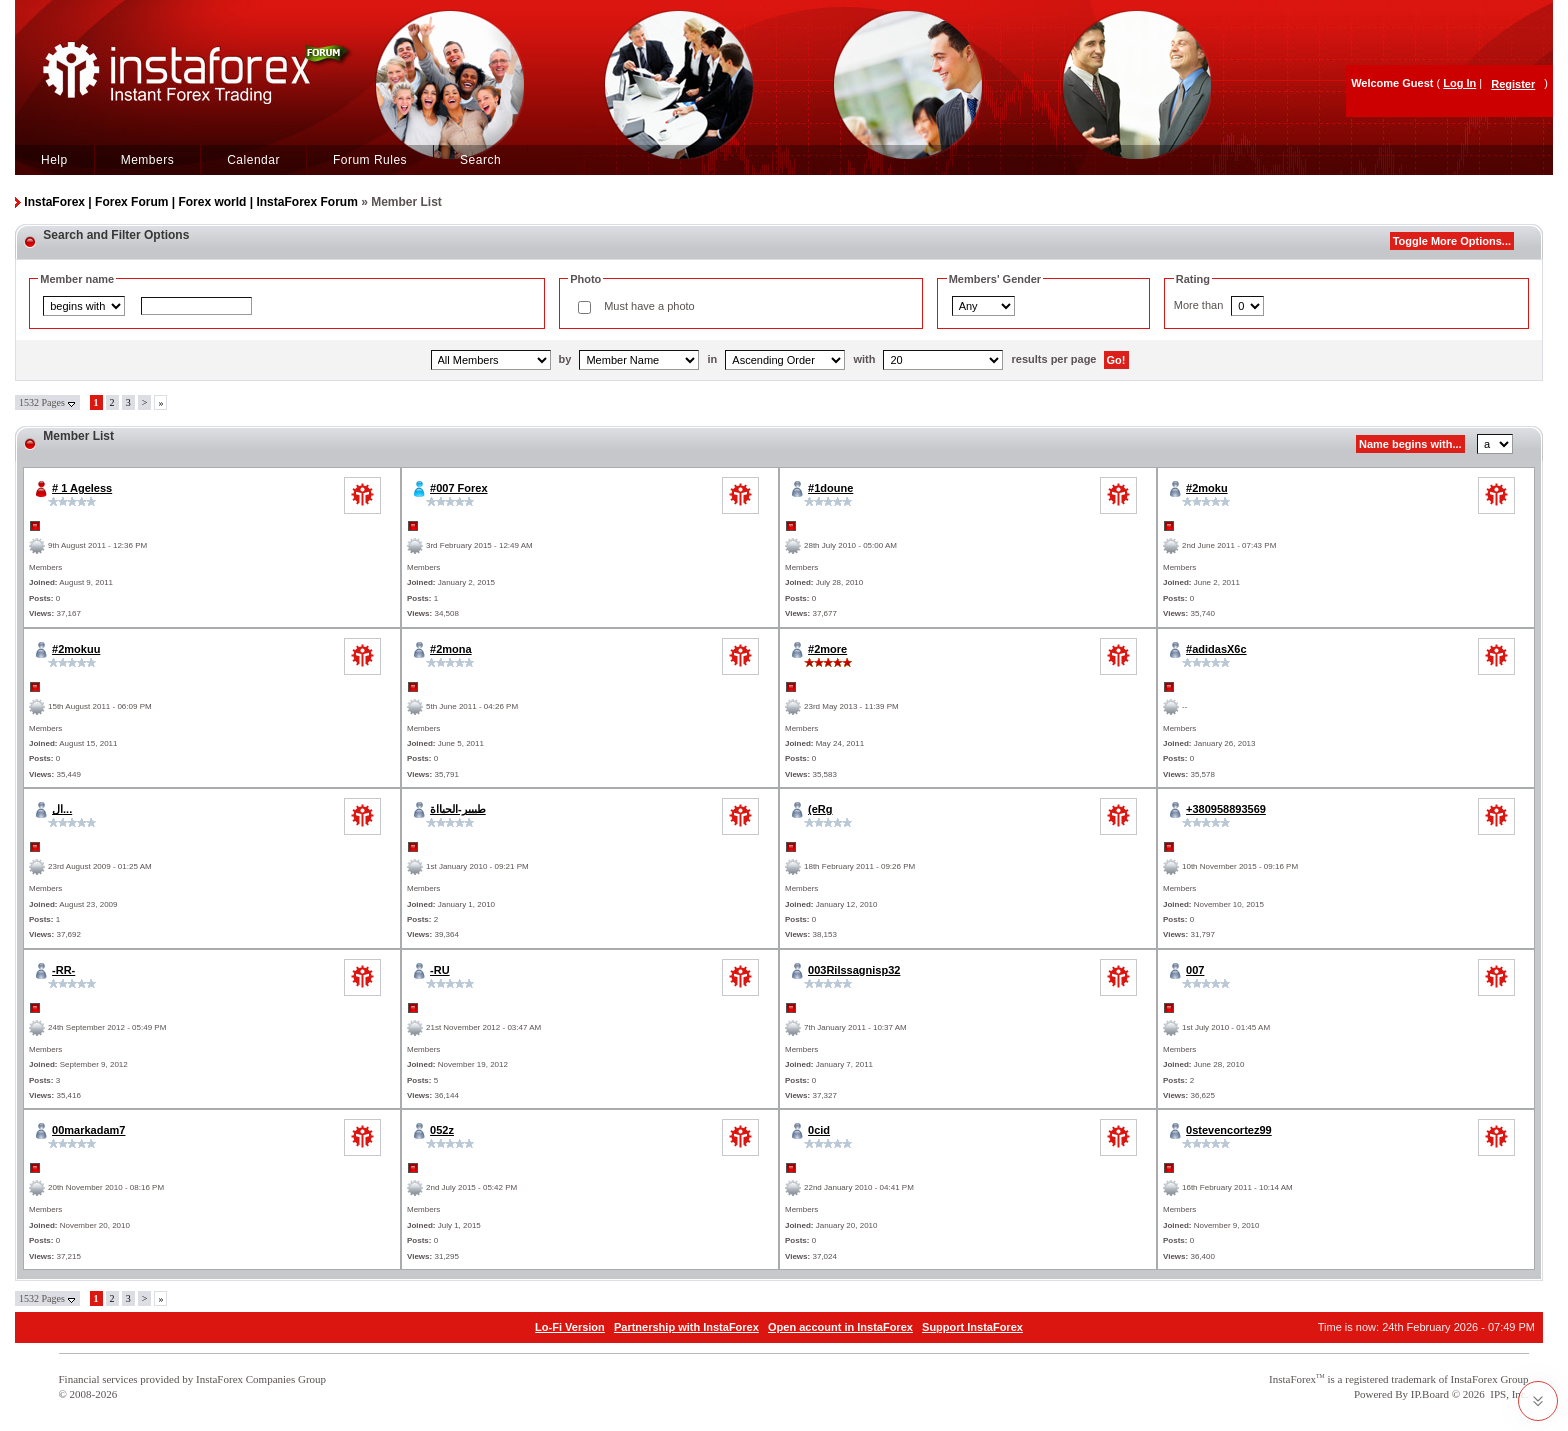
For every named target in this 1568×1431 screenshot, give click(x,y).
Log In (1459, 83)
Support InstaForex (972, 1327)
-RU (440, 970)
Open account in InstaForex (840, 1327)
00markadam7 (88, 1130)
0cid (819, 1130)
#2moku (1207, 488)
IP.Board (1430, 1394)
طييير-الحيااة (458, 809)
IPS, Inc (1507, 1394)
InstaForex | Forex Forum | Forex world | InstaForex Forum (190, 202)
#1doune (830, 488)
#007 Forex (458, 488)
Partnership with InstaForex (686, 1327)
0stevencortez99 (1229, 1130)
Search (480, 160)
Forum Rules (370, 160)
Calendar (253, 160)
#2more (827, 649)
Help (54, 160)
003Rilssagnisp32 (854, 970)
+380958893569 (1226, 809)
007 (1195, 970)
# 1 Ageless (82, 488)
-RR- (63, 970)
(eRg (820, 809)
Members (148, 160)
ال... (62, 809)
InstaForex (1292, 1379)
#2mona (451, 649)
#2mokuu (76, 649)
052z (442, 1130)
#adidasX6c (1216, 649)
